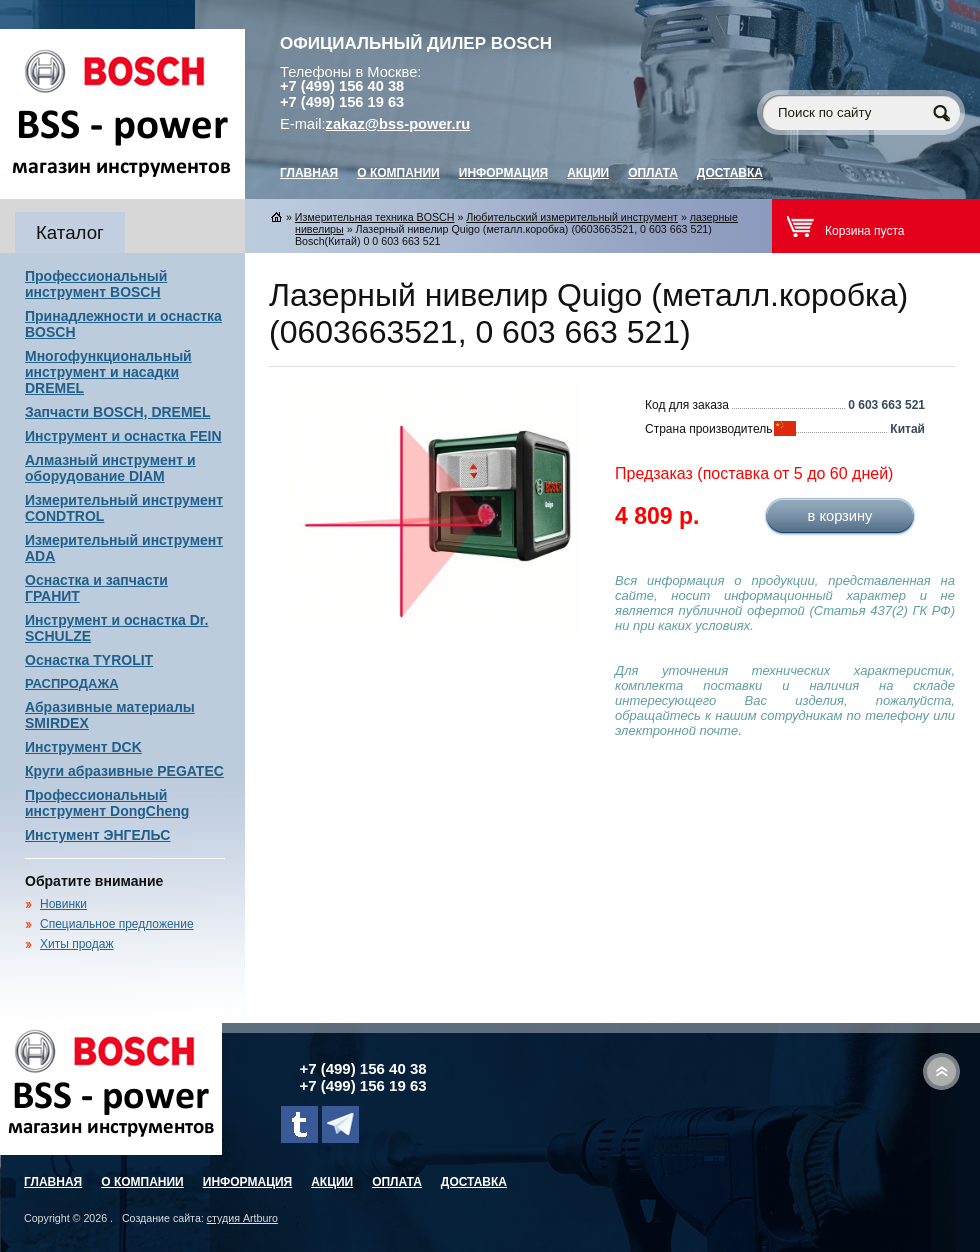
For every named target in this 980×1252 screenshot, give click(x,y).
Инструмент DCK (83, 747)
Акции (588, 173)
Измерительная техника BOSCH (375, 217)
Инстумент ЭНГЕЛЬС (97, 835)
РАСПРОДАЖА (72, 683)
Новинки (63, 904)
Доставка (730, 173)
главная (309, 173)
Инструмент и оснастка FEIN (123, 436)
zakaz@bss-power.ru (398, 124)
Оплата (653, 173)
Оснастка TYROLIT (89, 660)
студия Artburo (242, 1218)
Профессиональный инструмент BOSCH (96, 284)
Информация (503, 173)
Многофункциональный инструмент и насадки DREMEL (108, 372)
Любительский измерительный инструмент (572, 217)
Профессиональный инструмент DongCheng (107, 803)
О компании (398, 173)
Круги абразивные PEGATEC (124, 771)
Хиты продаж (76, 944)
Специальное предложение (117, 924)
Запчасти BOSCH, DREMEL (118, 412)
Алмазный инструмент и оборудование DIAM (110, 468)
